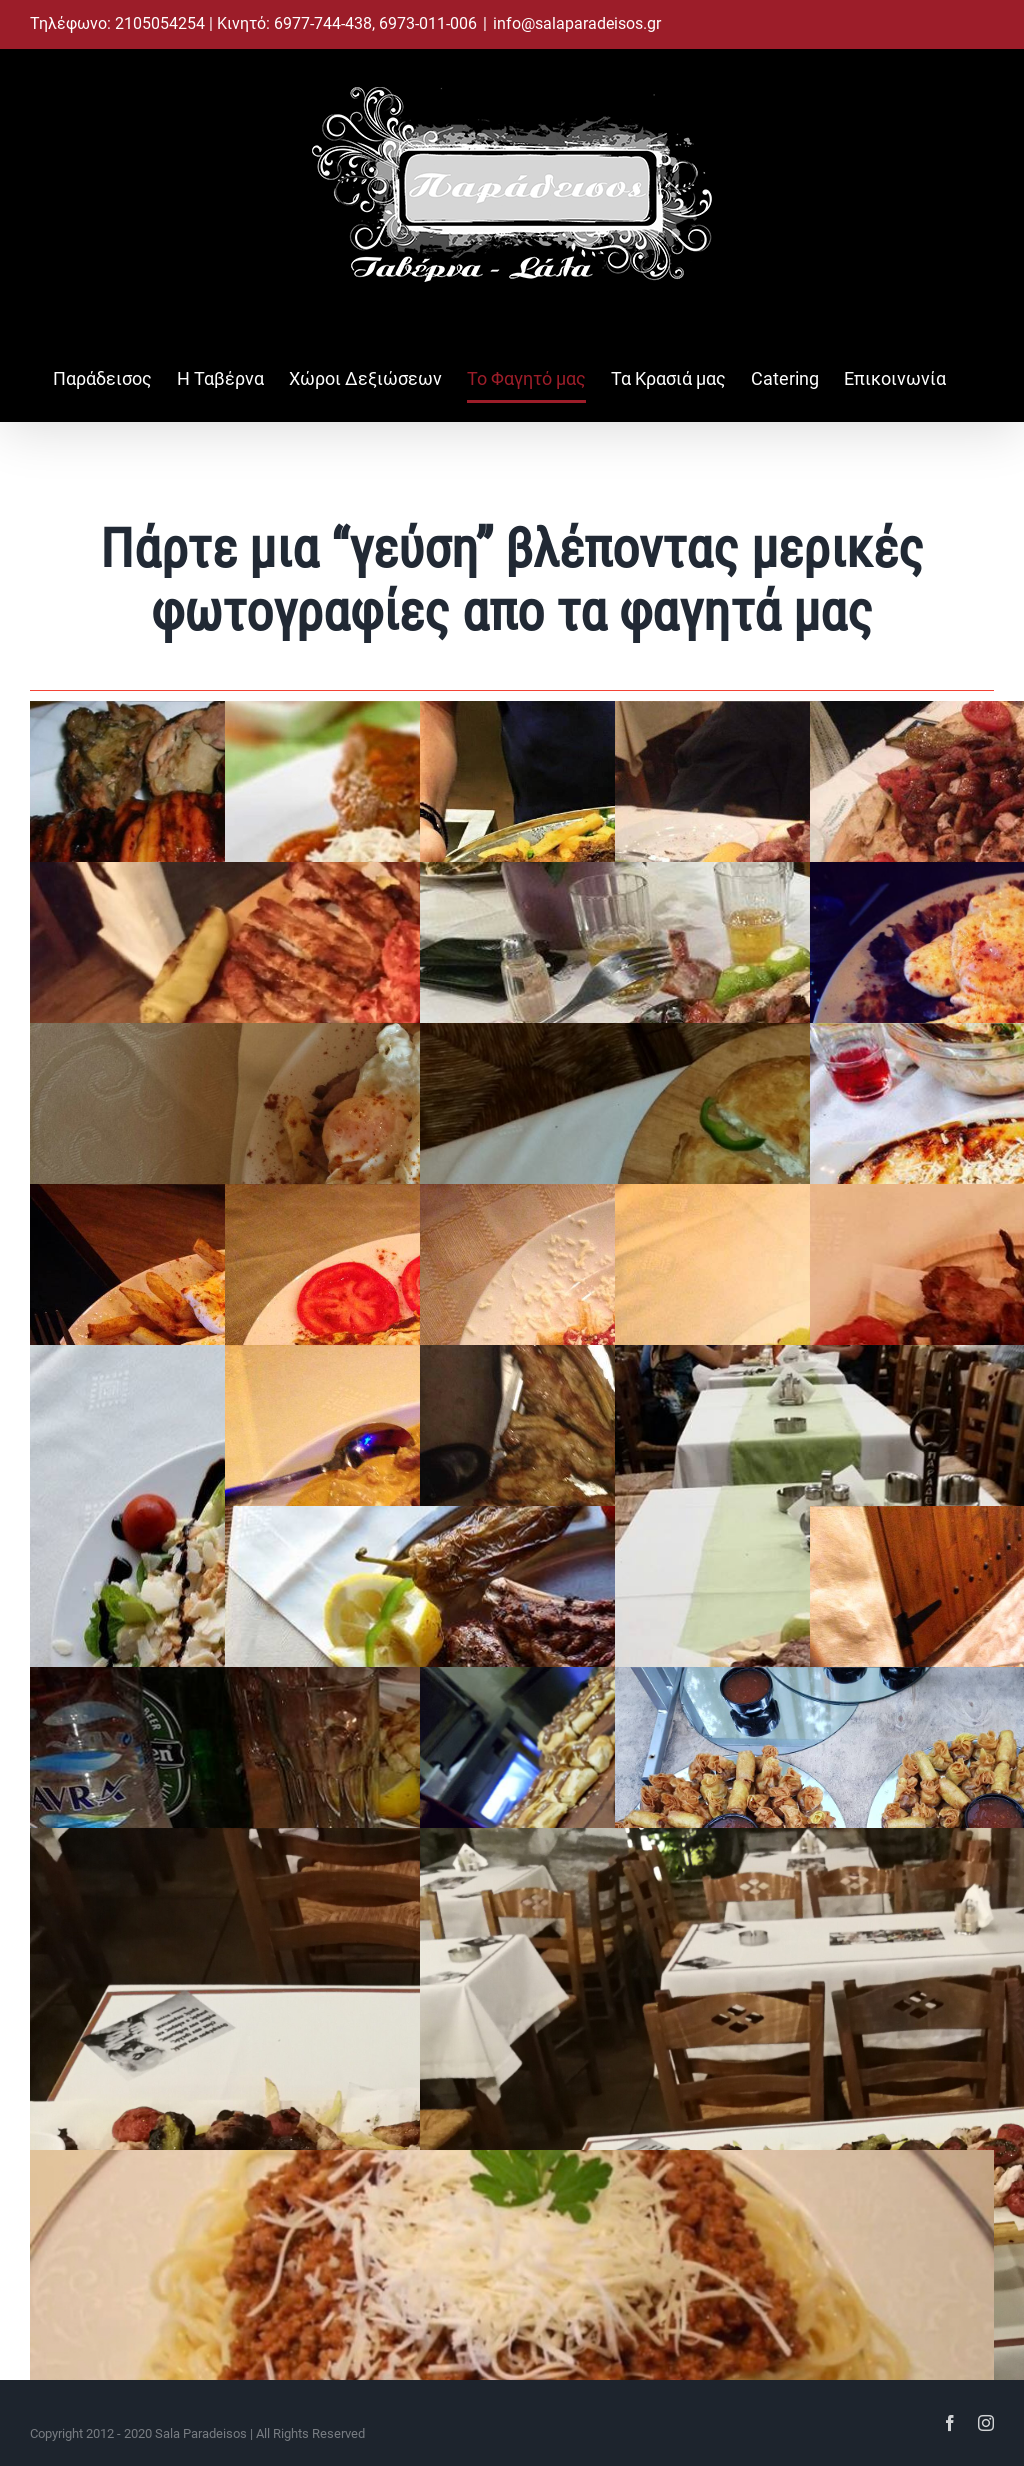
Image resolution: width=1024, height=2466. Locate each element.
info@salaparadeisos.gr (577, 23)
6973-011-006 (428, 23)
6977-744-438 (323, 23)
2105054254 (162, 23)
